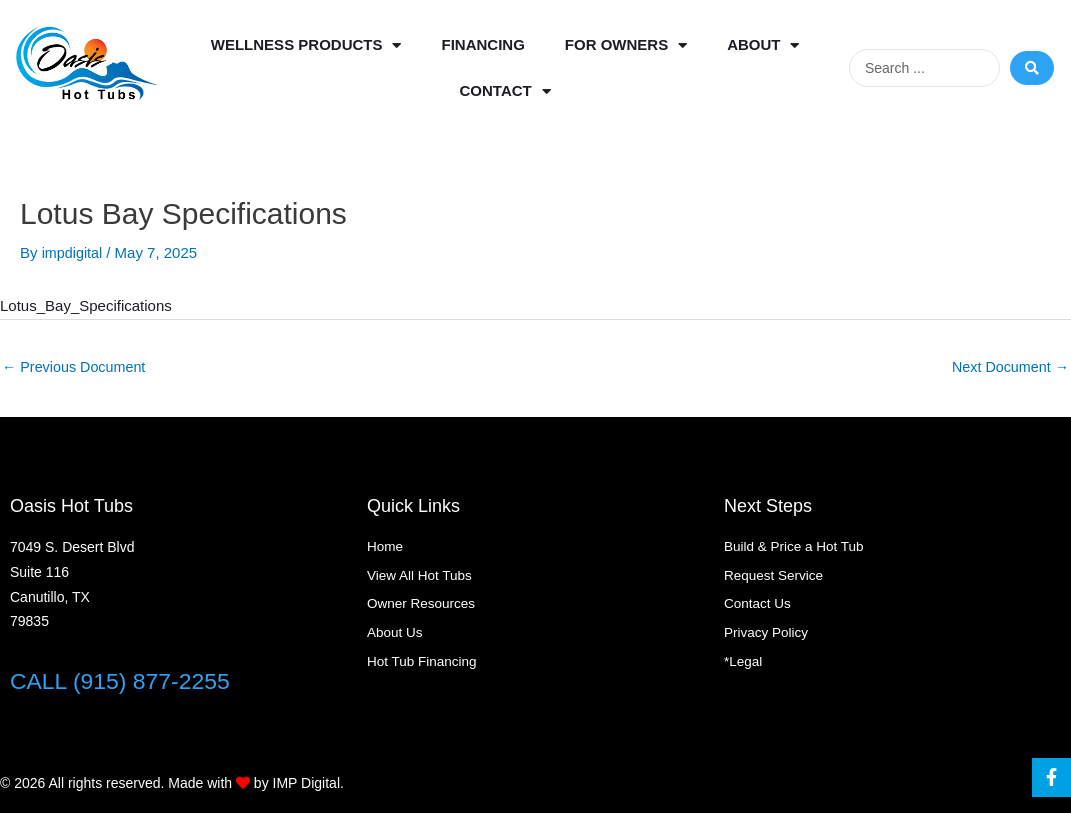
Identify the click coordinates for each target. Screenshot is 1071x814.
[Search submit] (1032, 68)
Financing (482, 44)
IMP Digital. (308, 784)
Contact (505, 91)
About (763, 45)
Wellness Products (306, 45)
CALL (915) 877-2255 (125, 681)
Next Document (1007, 367)
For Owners (626, 45)
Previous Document (77, 367)
